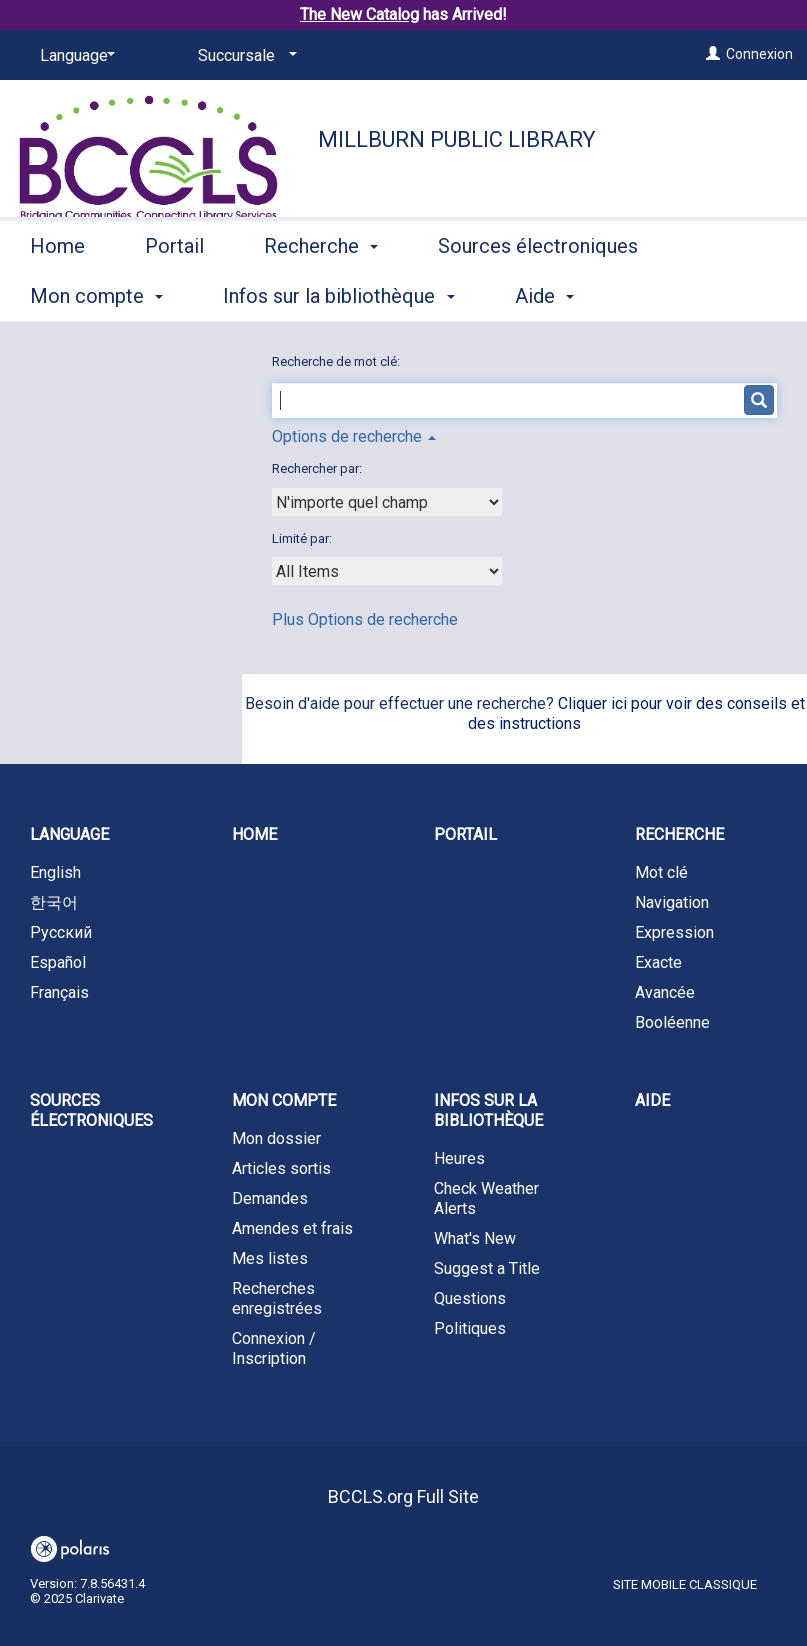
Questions (470, 1298)
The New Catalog (359, 14)
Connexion (759, 54)
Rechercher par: (318, 468)
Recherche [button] (321, 293)
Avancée (665, 992)
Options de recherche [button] (354, 436)
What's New (475, 1238)
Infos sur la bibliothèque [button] (488, 1110)
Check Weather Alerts (486, 1198)
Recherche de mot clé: (337, 361)
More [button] (477, 296)
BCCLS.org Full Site (403, 1496)
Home (57, 293)
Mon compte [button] (284, 1100)
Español (58, 962)
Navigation (672, 902)
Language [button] (69, 834)
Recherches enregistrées (277, 1298)
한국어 (54, 902)
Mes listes (270, 1258)
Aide (652, 1100)
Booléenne (672, 1022)
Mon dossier (276, 1138)
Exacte (658, 962)
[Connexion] (713, 54)
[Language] (74, 56)
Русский (61, 932)
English (55, 872)
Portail (174, 293)
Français (59, 992)
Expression (674, 932)
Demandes (270, 1198)
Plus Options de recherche (365, 619)
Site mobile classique (685, 1584)
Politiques (470, 1328)
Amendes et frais (292, 1228)
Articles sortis (281, 1168)
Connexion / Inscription (274, 1348)
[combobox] (387, 502)
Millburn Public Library (457, 139)
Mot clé (661, 872)
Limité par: (303, 538)
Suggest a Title (487, 1268)
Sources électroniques (91, 1110)
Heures (459, 1158)
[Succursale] (244, 56)
